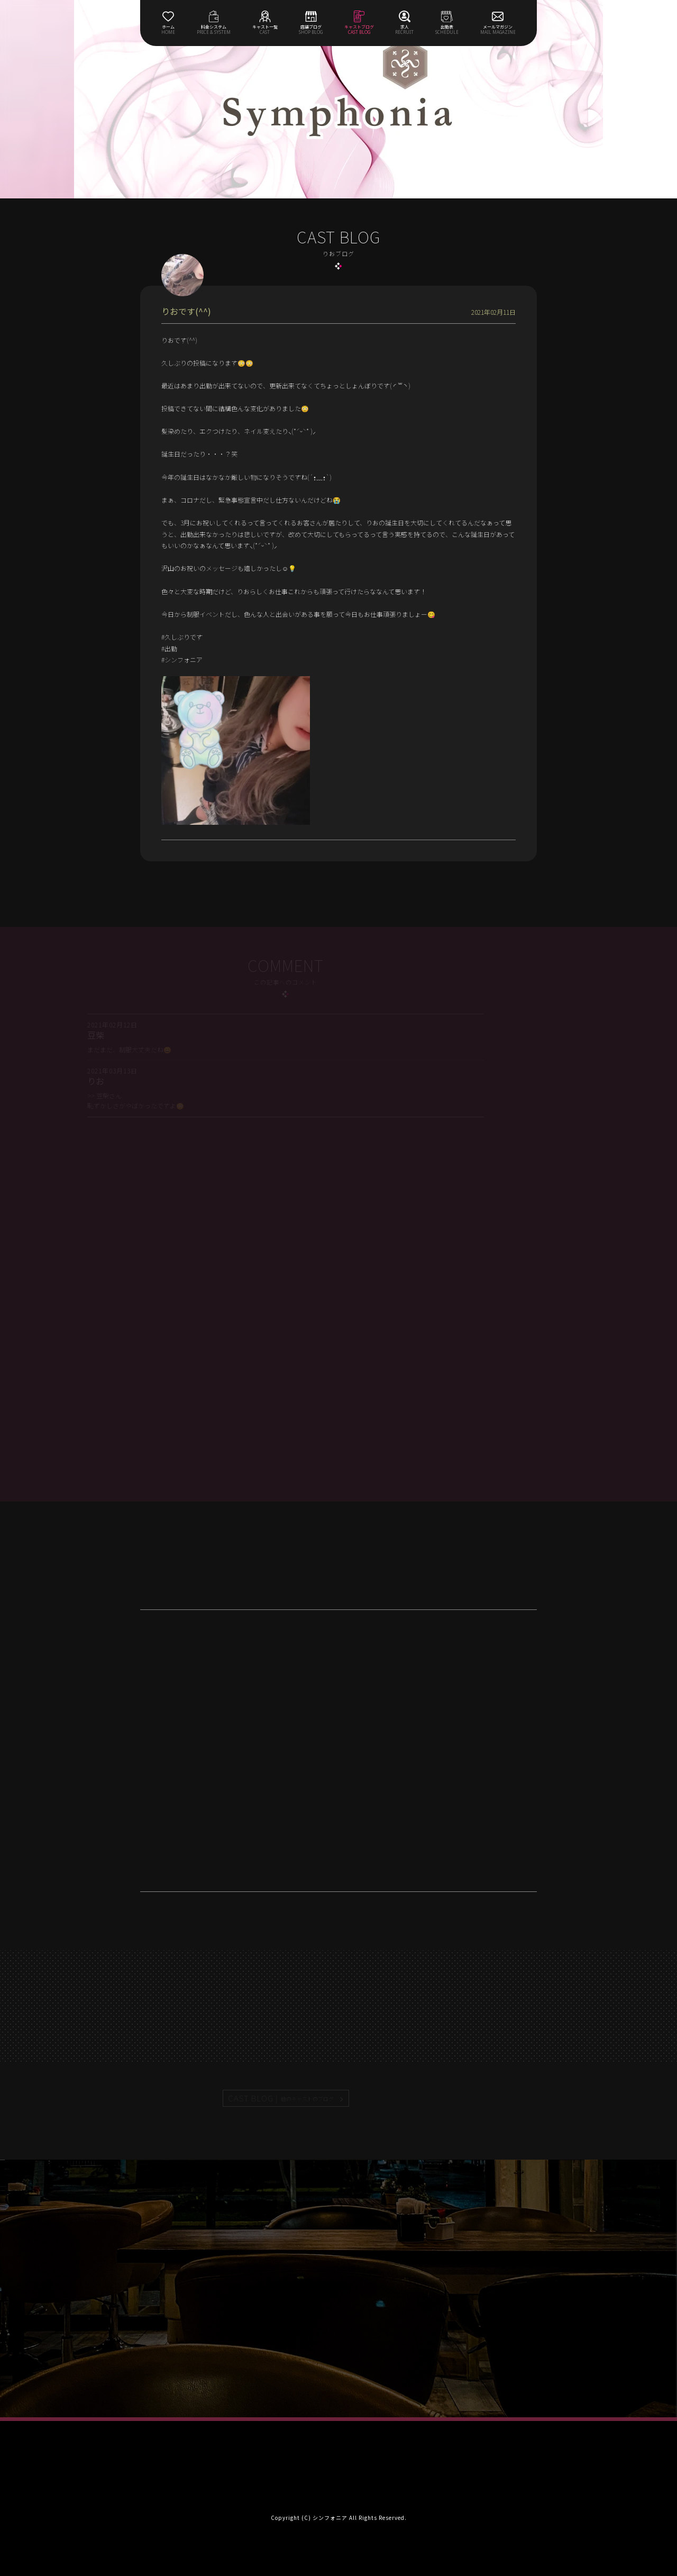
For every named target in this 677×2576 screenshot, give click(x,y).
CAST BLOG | (281, 2098)
